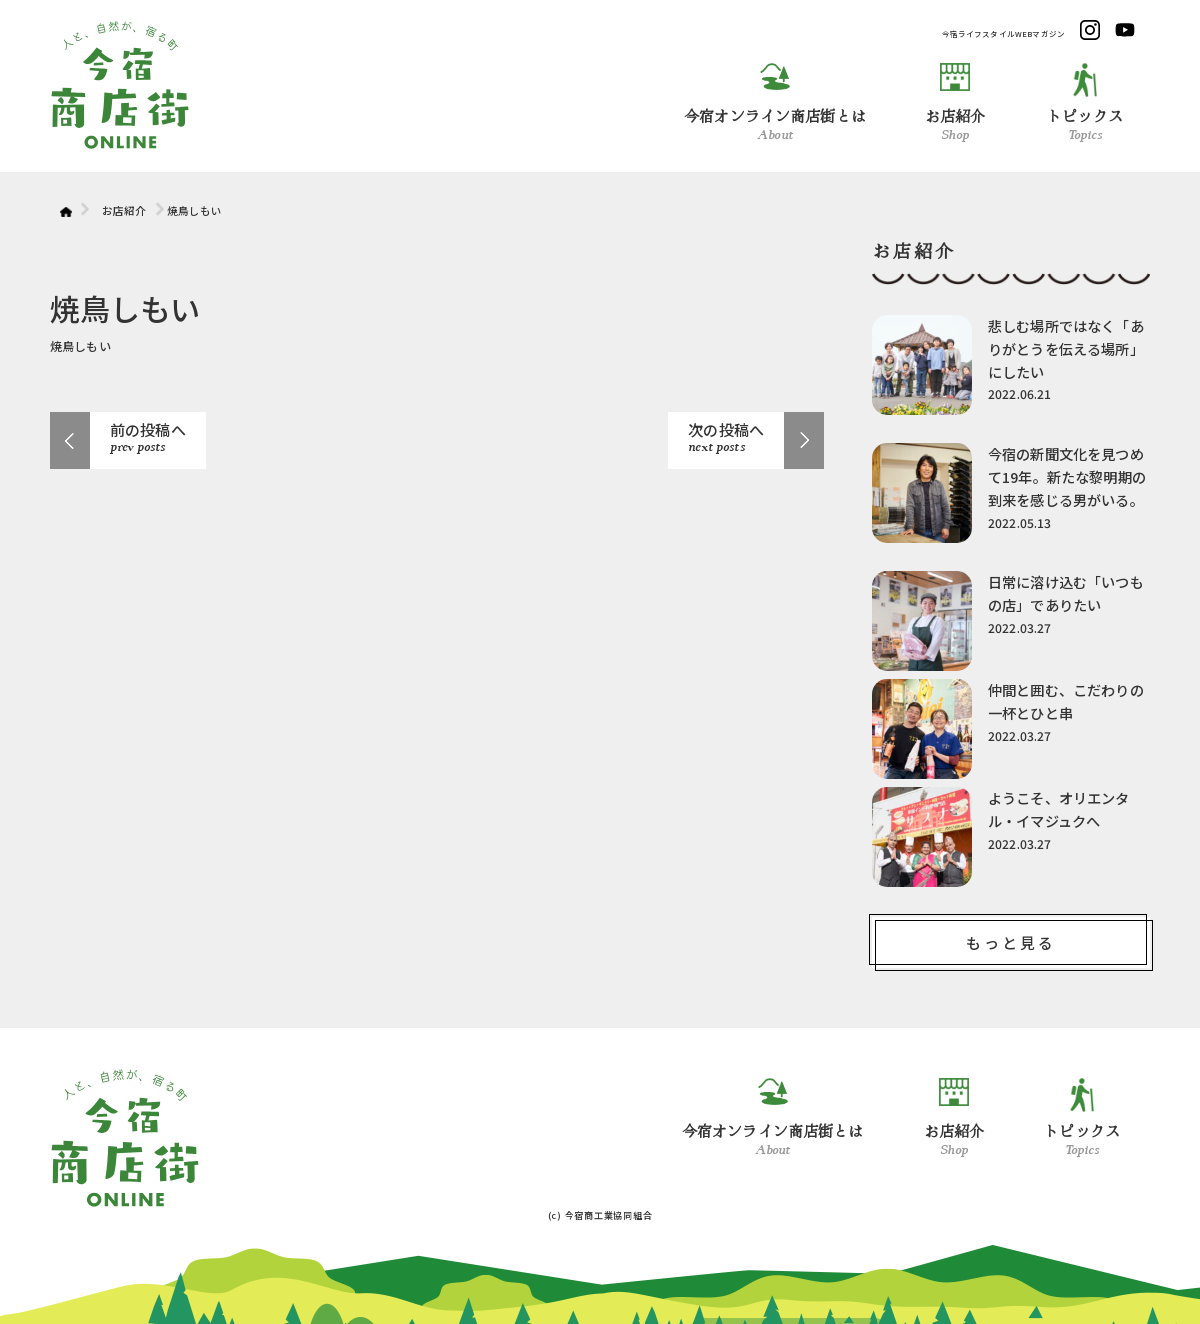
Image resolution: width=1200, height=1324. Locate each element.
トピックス (1085, 102)
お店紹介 (955, 102)
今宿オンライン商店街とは (775, 102)
